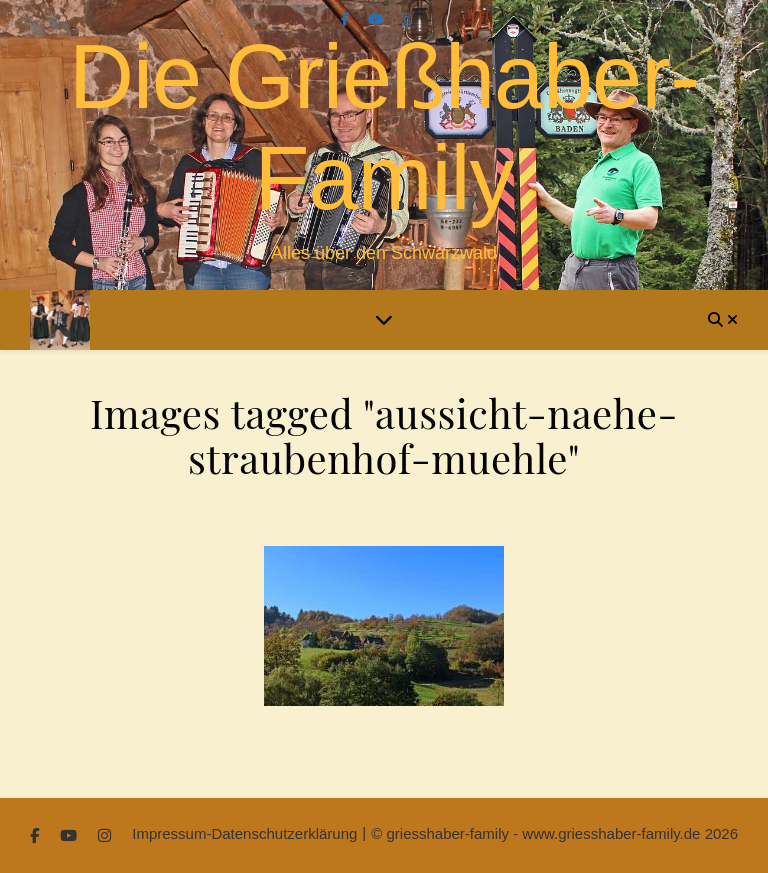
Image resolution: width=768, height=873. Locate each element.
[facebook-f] (347, 19)
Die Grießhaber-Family (384, 127)
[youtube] (377, 19)
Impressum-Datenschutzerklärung (244, 833)
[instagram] (406, 19)
